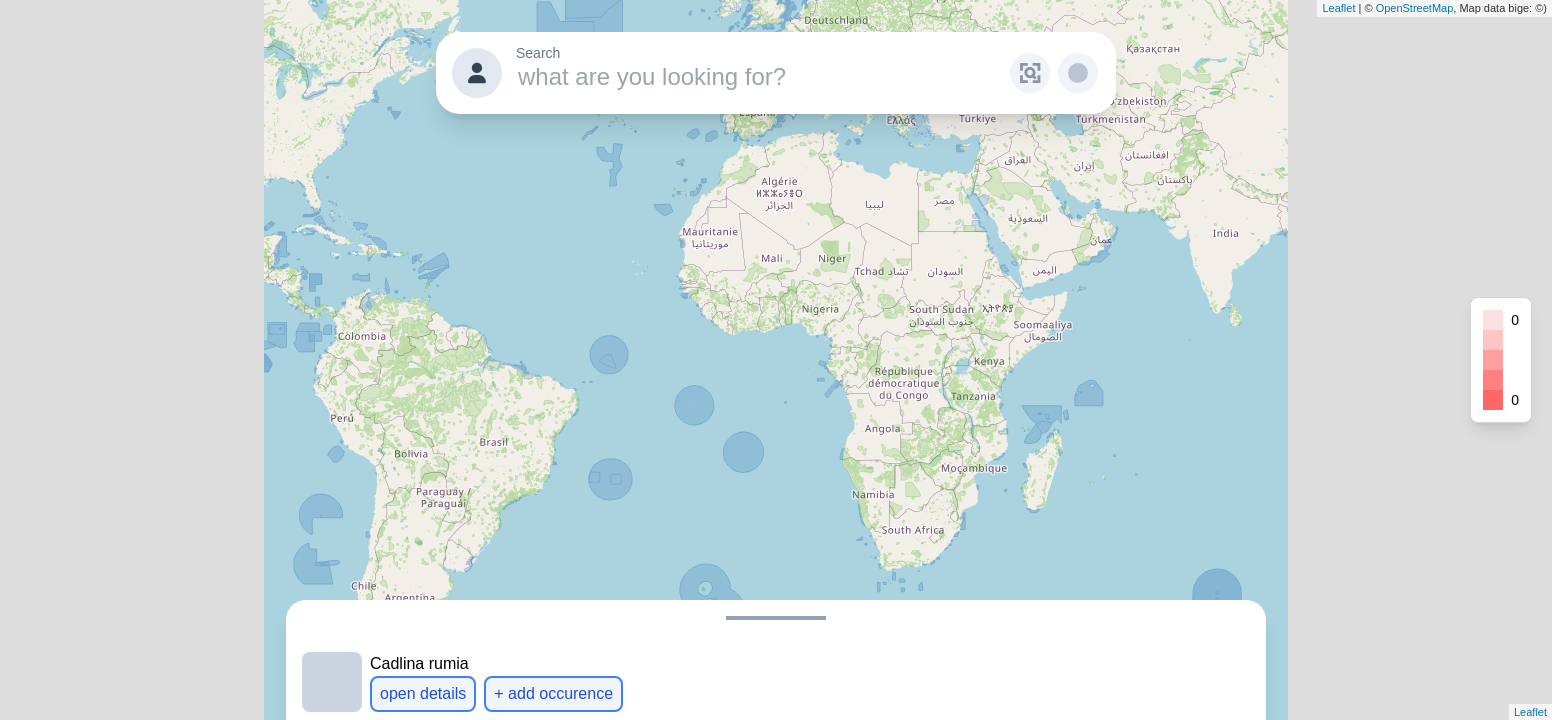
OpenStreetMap (1415, 8)
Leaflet (1338, 8)
